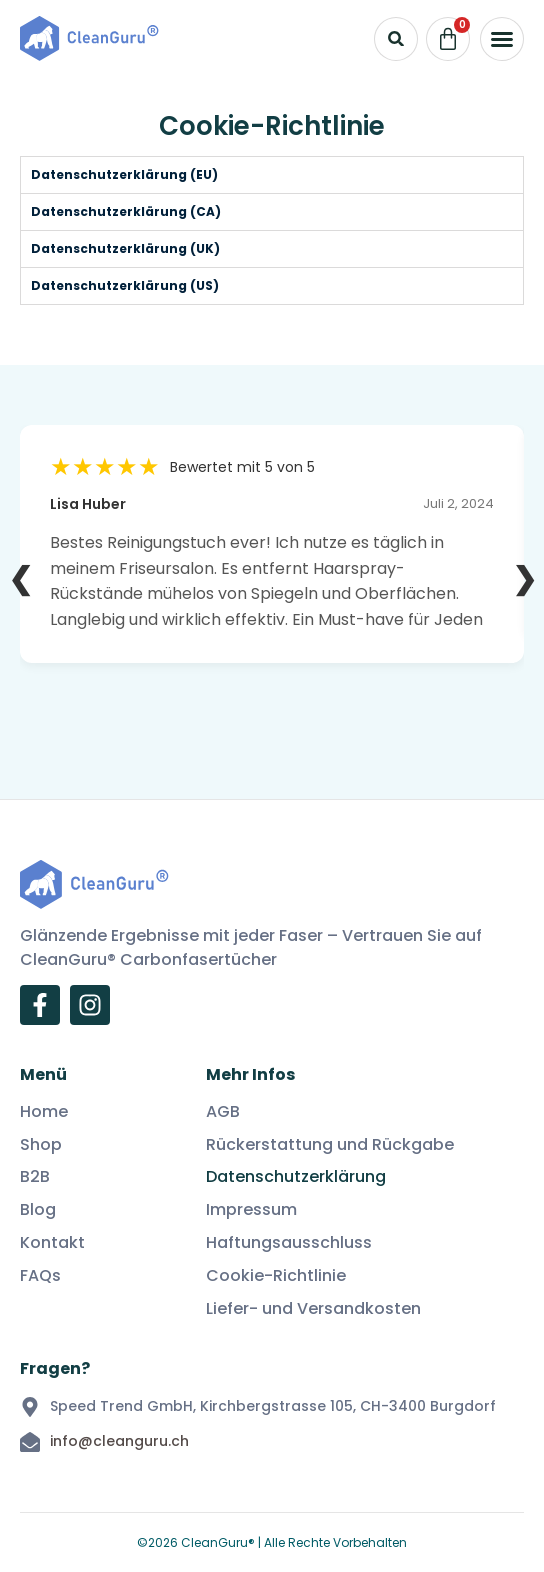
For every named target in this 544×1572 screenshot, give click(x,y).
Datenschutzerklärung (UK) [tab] (125, 248)
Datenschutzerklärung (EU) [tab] (124, 174)
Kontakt (52, 1243)
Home (44, 1112)
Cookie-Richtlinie (276, 1276)
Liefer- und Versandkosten (313, 1309)
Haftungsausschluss (289, 1243)
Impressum (251, 1210)
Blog (38, 1210)
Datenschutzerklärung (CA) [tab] (126, 211)
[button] (502, 39)
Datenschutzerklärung (296, 1177)
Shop (41, 1145)
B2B (35, 1177)
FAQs (40, 1276)
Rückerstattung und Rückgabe (330, 1145)
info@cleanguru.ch (119, 1441)
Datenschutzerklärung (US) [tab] (125, 285)
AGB (223, 1112)
